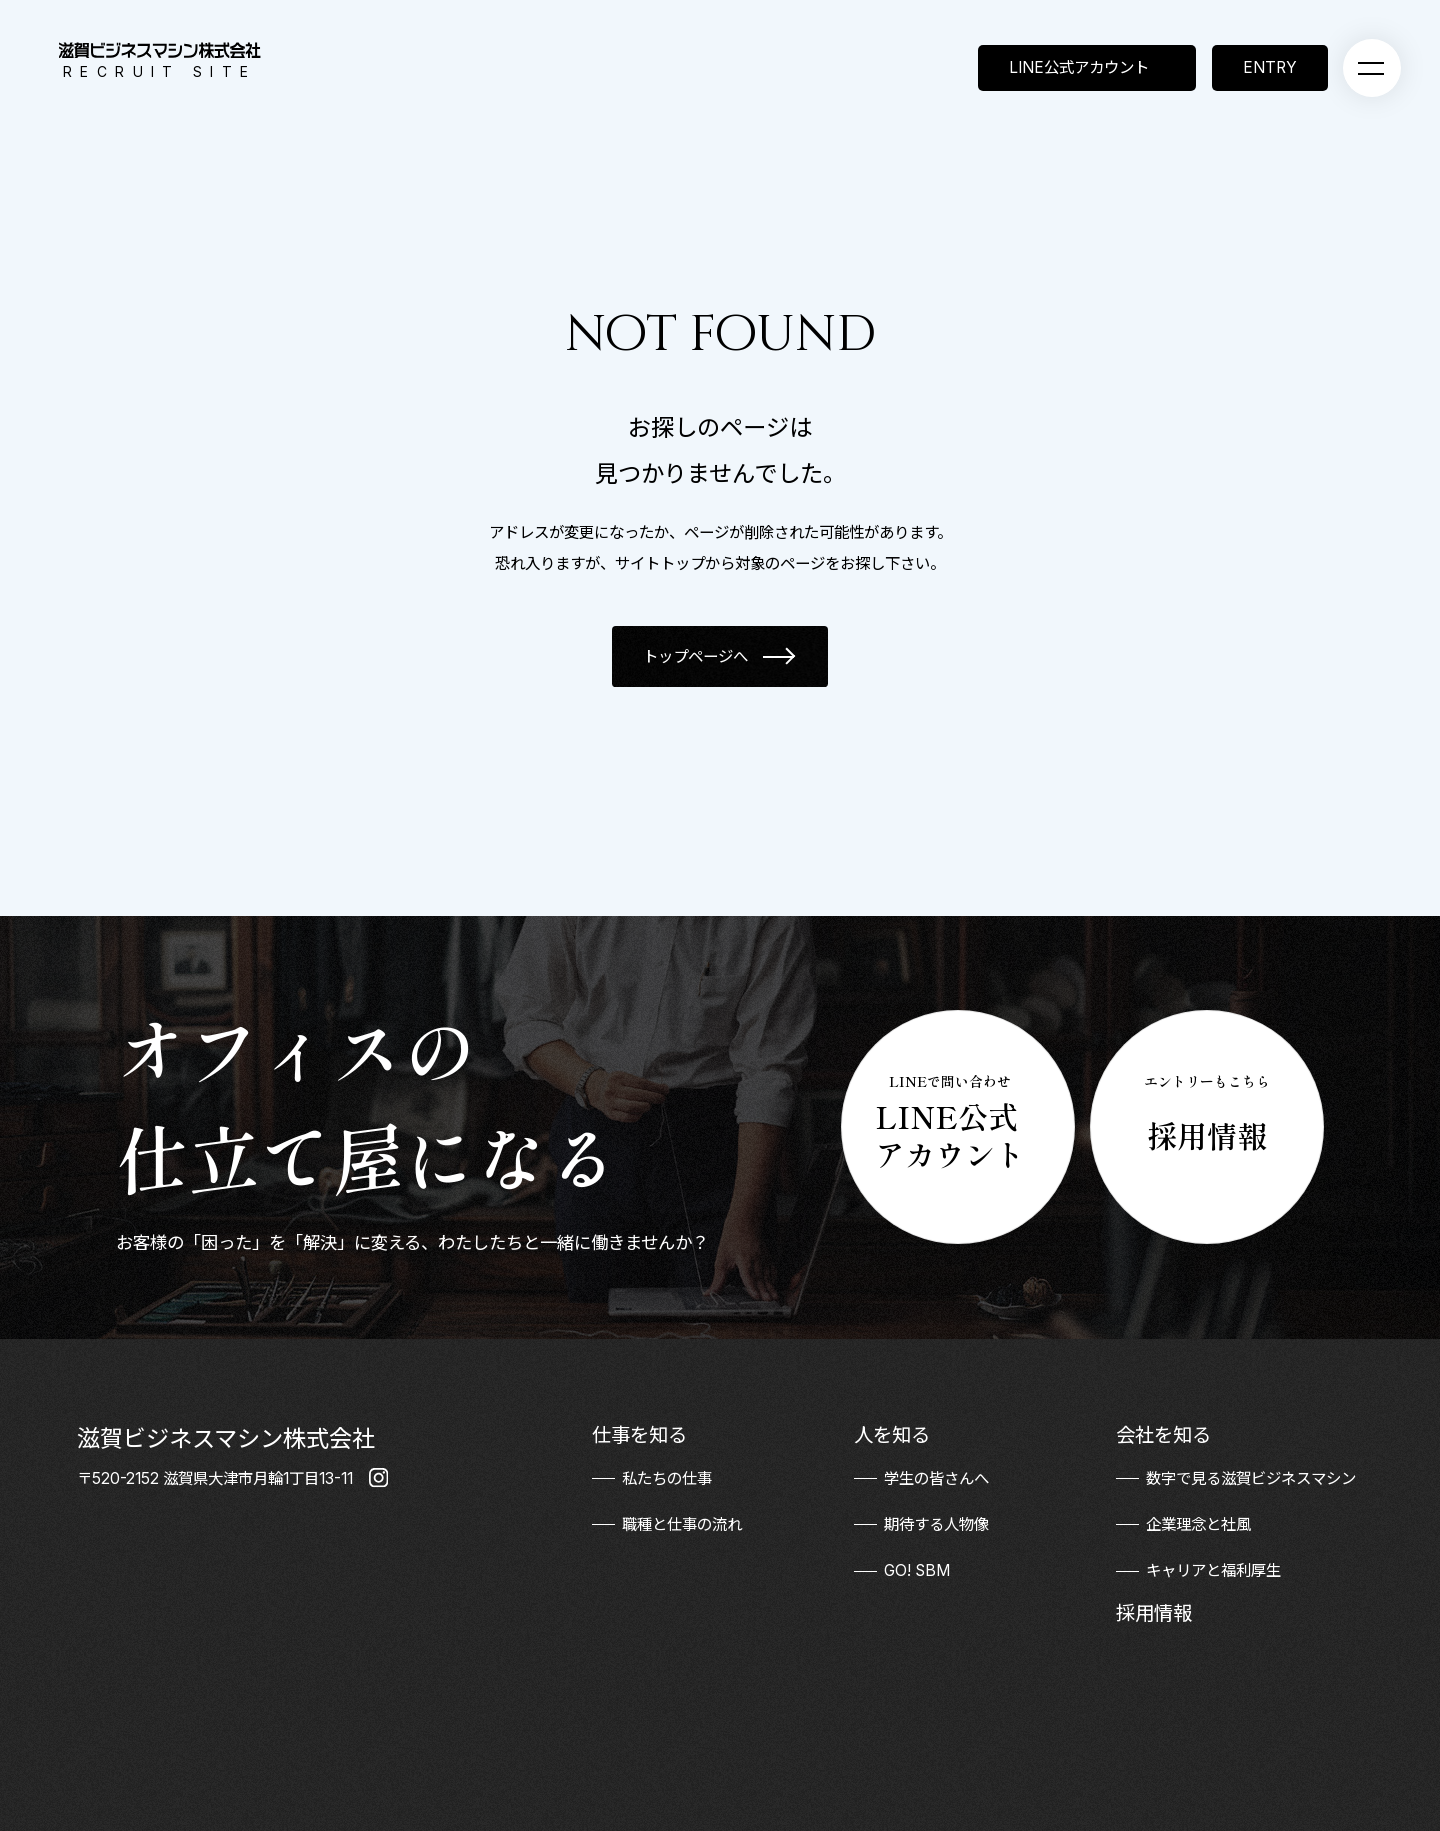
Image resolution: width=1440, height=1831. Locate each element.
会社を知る (1163, 1435)
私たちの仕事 (667, 1478)
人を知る (892, 1435)
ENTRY (1270, 67)
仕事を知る (639, 1435)
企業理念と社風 (1198, 1524)
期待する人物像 (936, 1524)
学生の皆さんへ (936, 1478)
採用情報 (1154, 1613)
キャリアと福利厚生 (1213, 1570)
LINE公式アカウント (1079, 67)
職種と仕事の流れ (682, 1524)
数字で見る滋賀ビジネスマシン (1251, 1478)
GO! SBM (917, 1570)
